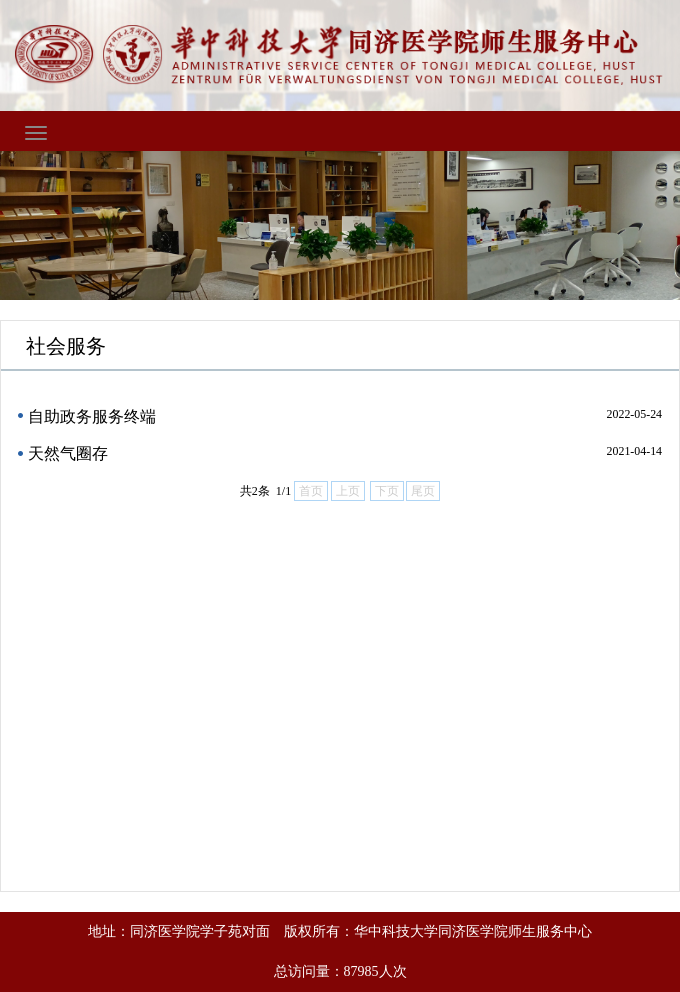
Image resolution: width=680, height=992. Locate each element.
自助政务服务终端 (92, 416)
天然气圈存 (68, 453)
